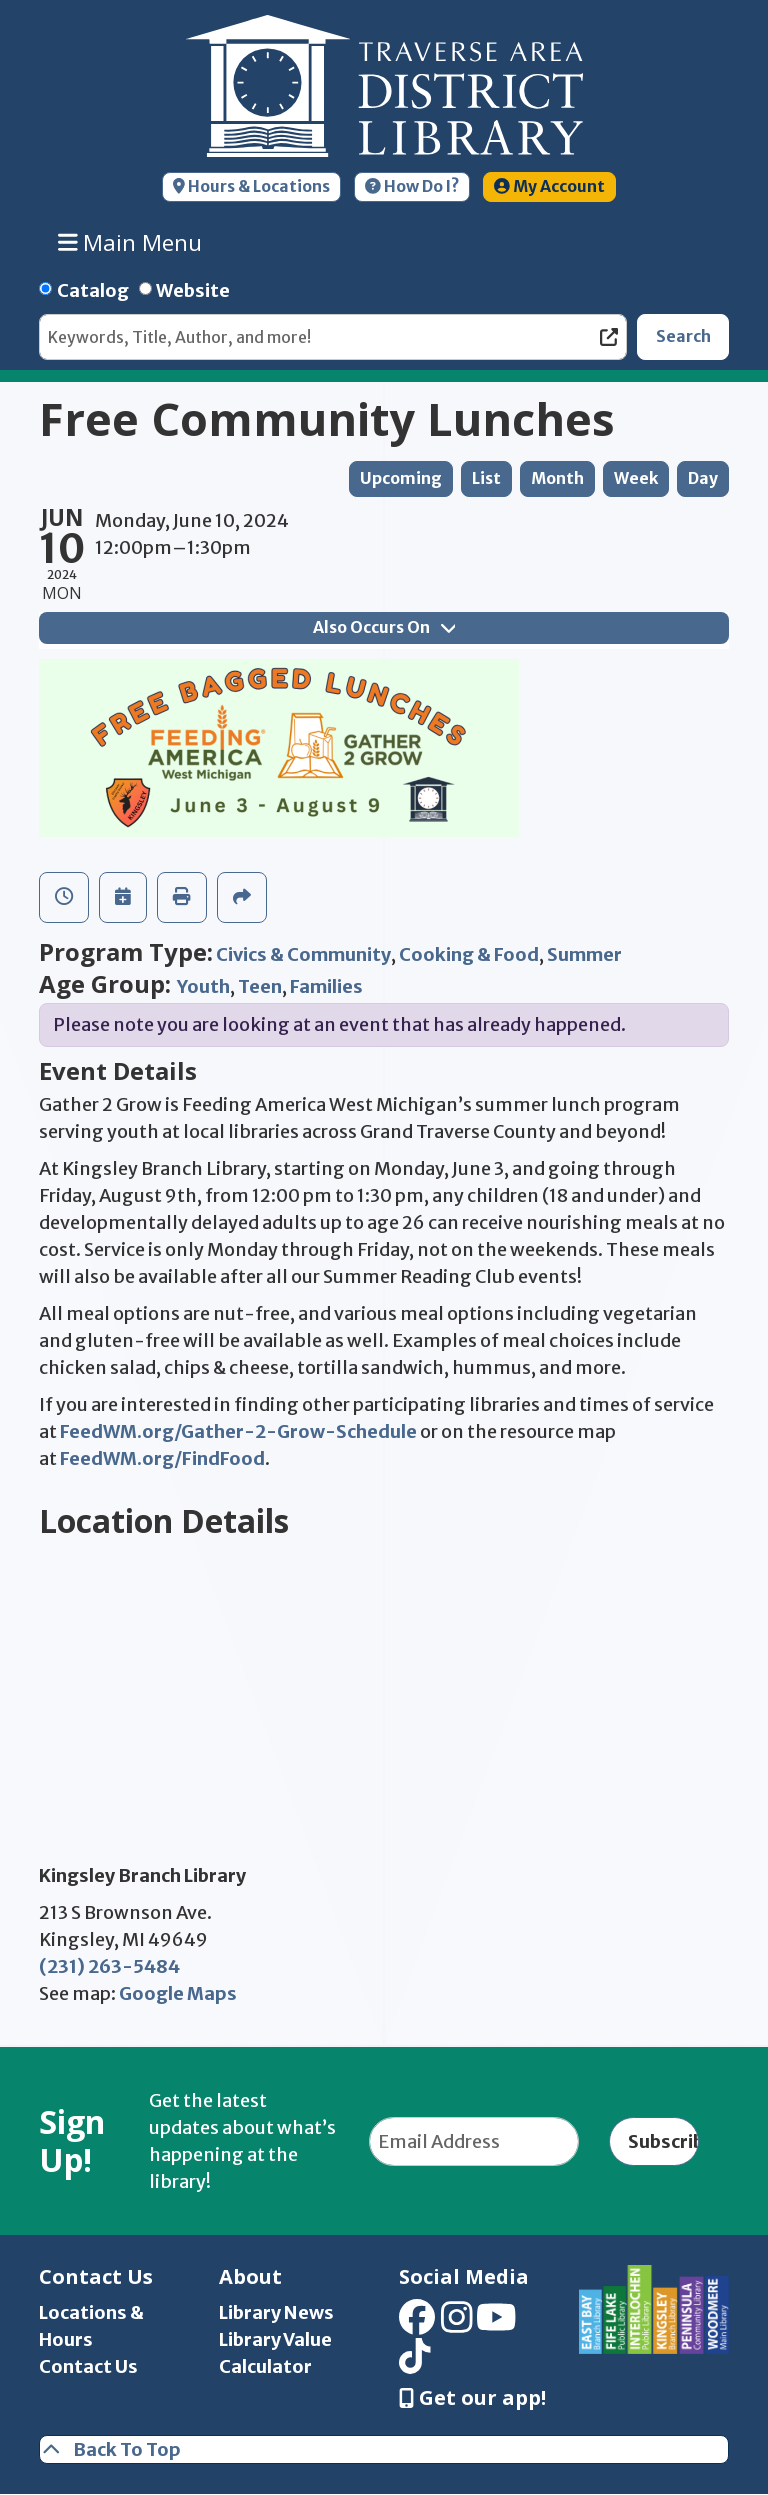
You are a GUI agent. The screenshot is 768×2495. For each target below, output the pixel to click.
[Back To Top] (384, 2449)
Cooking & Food (469, 954)
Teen (260, 986)
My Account (549, 186)
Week (636, 478)
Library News (276, 2312)
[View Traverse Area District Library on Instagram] (457, 2324)
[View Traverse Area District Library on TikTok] (415, 2362)
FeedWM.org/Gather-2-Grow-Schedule (238, 1431)
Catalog (93, 290)
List (486, 478)
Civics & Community (303, 954)
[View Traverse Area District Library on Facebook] (417, 2324)
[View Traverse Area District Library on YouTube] (496, 2324)
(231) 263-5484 (109, 1966)
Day (703, 478)
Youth (203, 986)
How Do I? (412, 186)
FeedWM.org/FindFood (162, 1458)
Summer (584, 954)
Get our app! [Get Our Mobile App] (472, 2398)
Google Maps (178, 1993)
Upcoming (401, 478)
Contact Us (88, 2366)
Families (326, 986)
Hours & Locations (251, 186)
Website (193, 290)
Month (557, 478)
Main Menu (130, 242)
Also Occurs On (384, 627)
